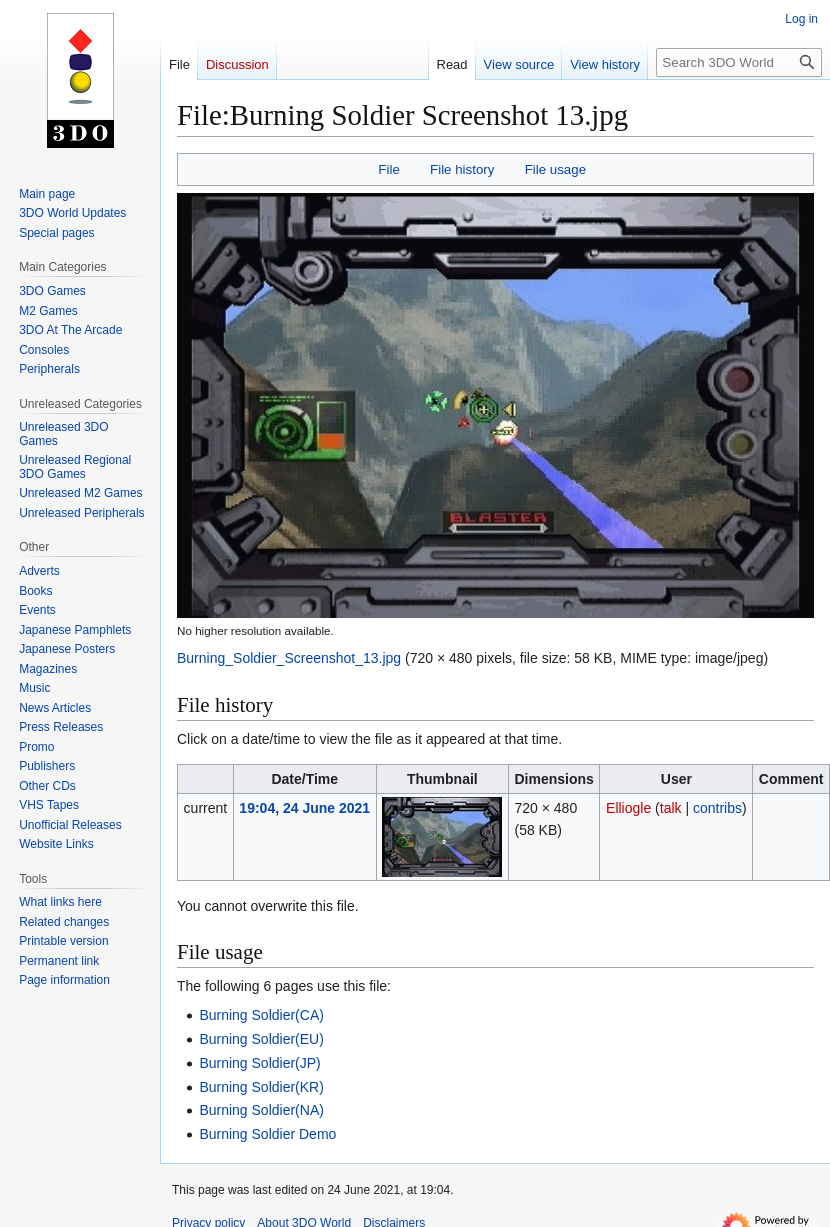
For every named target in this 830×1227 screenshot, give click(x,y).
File (388, 169)
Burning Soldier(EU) (261, 1039)
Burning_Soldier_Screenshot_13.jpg (289, 658)
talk (671, 808)
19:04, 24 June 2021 (304, 808)
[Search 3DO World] (739, 62)
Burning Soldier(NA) (261, 1110)
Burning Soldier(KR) (261, 1087)
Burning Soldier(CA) (261, 1015)
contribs (717, 808)
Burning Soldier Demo (267, 1134)
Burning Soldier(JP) (259, 1063)
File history (462, 169)
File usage (555, 169)
